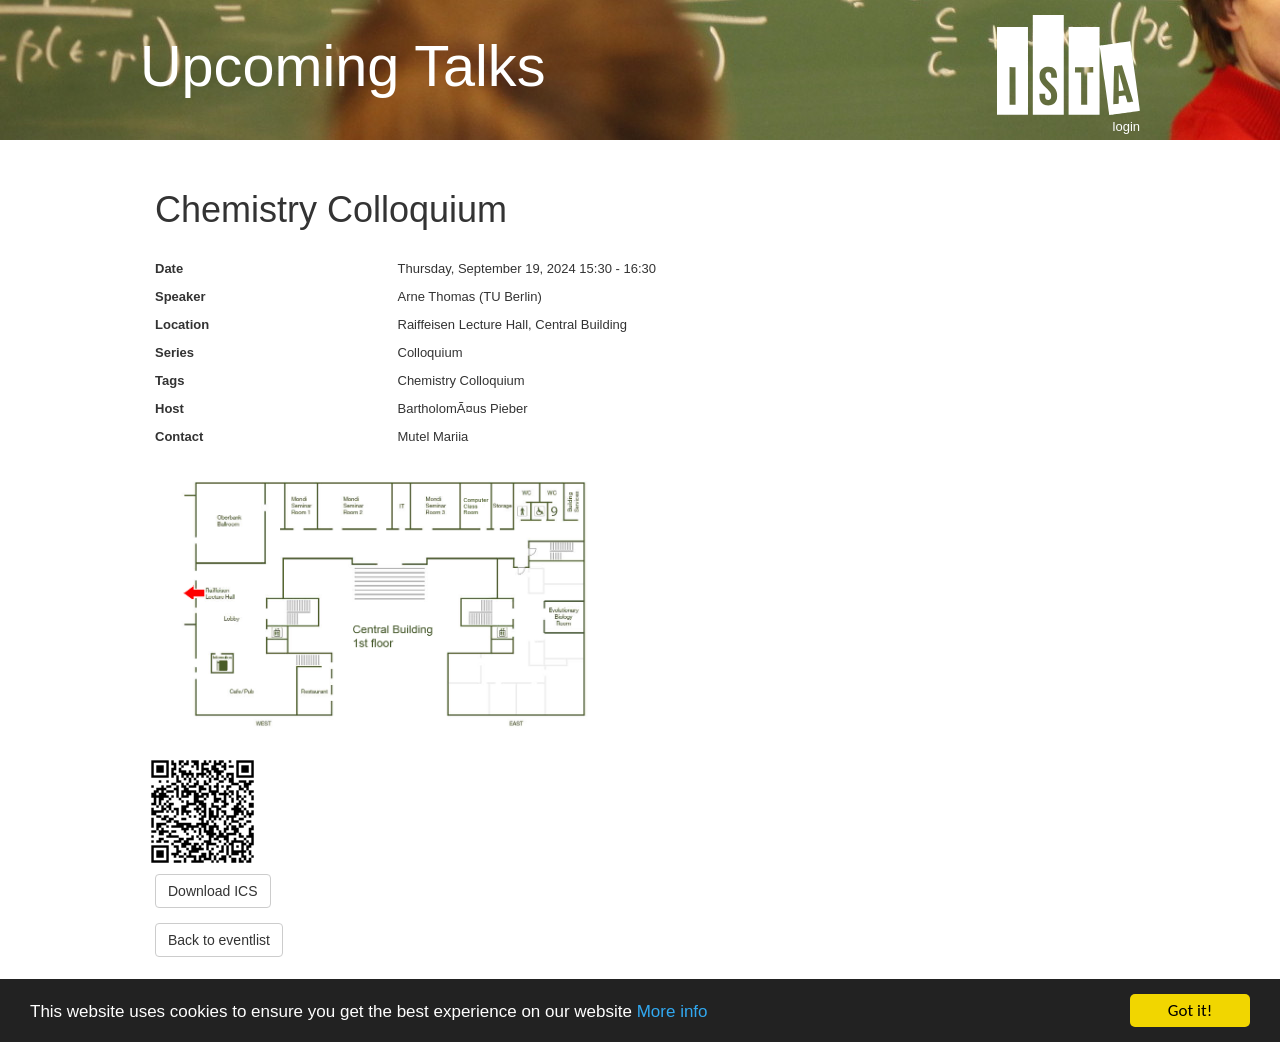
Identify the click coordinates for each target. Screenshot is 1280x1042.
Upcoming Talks (342, 66)
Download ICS (213, 891)
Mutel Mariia (433, 436)
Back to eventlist (219, 940)
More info (672, 1011)
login (1126, 126)
